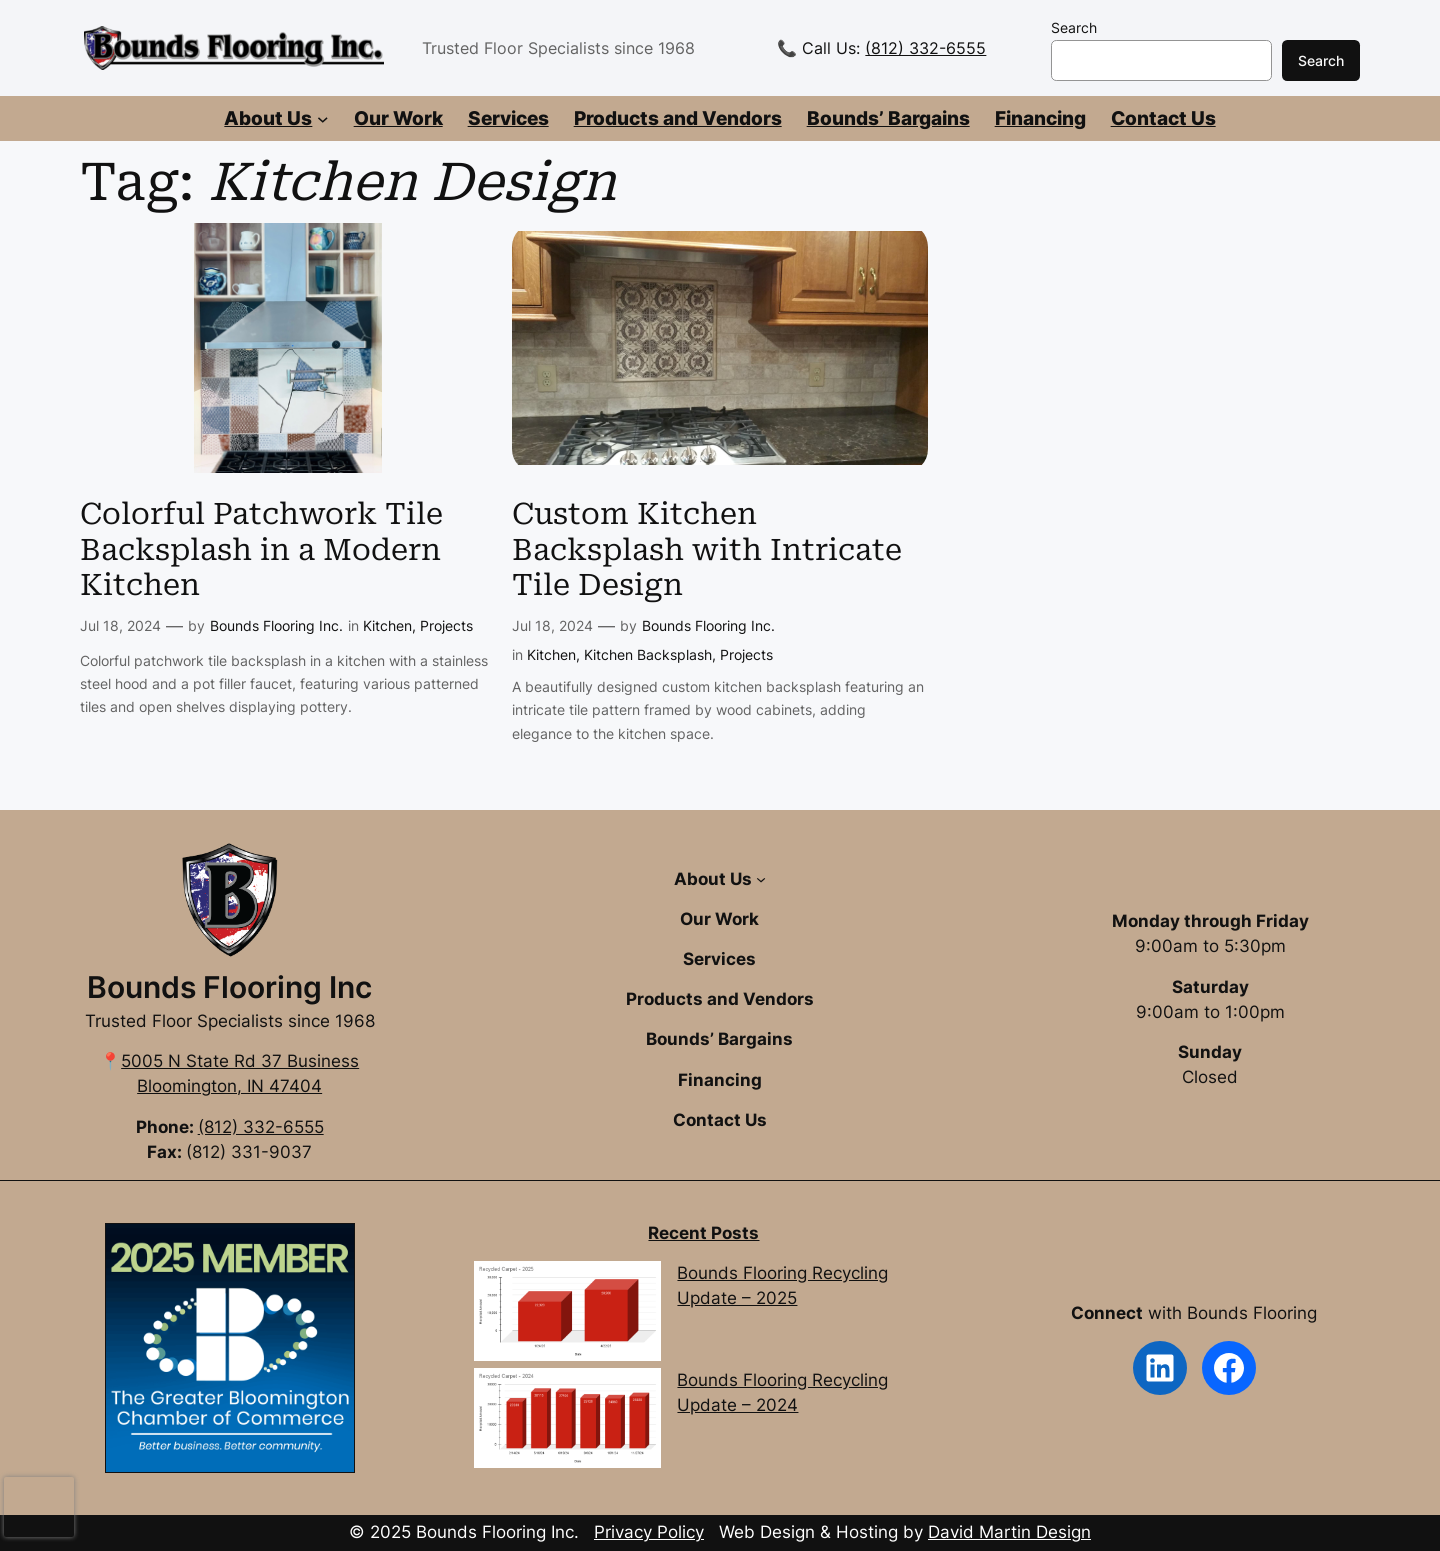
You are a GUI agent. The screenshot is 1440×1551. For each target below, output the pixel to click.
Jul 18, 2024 (120, 625)
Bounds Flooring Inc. (276, 625)
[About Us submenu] (323, 119)
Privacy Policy (649, 1532)
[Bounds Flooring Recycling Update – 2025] (567, 1314)
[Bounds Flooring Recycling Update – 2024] (567, 1421)
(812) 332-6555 (925, 48)
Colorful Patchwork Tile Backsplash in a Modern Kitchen (261, 549)
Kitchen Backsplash (648, 654)
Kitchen (387, 625)
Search (1074, 27)
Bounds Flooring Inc (229, 987)
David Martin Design (1009, 1532)
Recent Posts (703, 1233)
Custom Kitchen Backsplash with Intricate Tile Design (707, 549)
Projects (446, 625)
